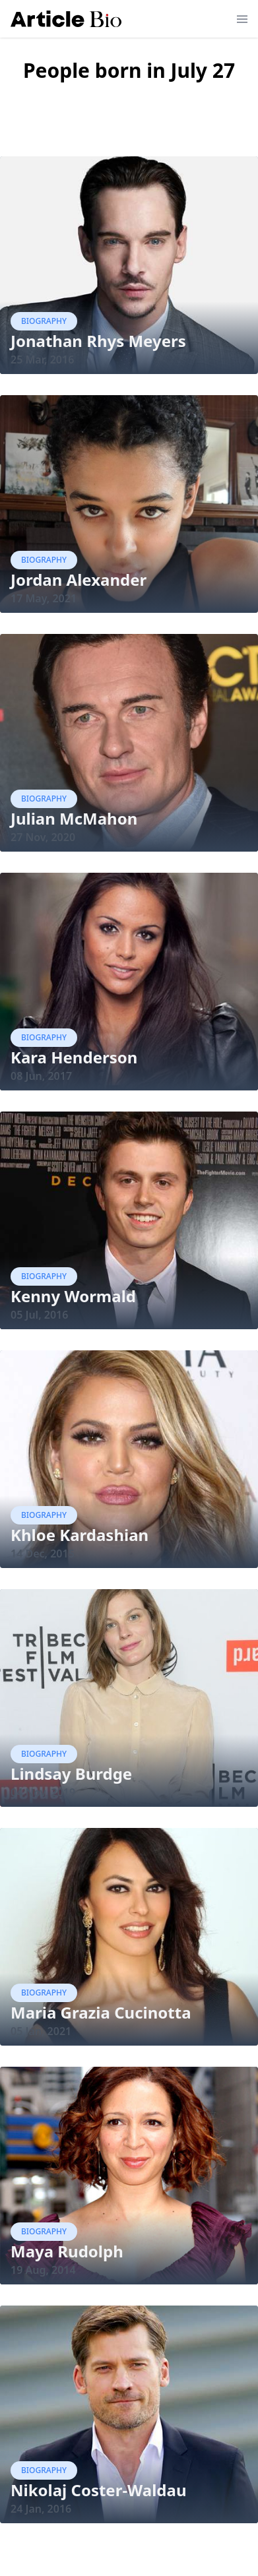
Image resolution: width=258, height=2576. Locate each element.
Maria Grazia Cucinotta (101, 2012)
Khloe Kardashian (79, 1535)
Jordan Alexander (78, 579)
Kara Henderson (74, 1057)
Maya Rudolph (67, 2251)
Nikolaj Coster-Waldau (99, 2490)
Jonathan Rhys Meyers (98, 341)
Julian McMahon (74, 818)
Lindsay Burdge (71, 1773)
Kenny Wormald (73, 1296)
